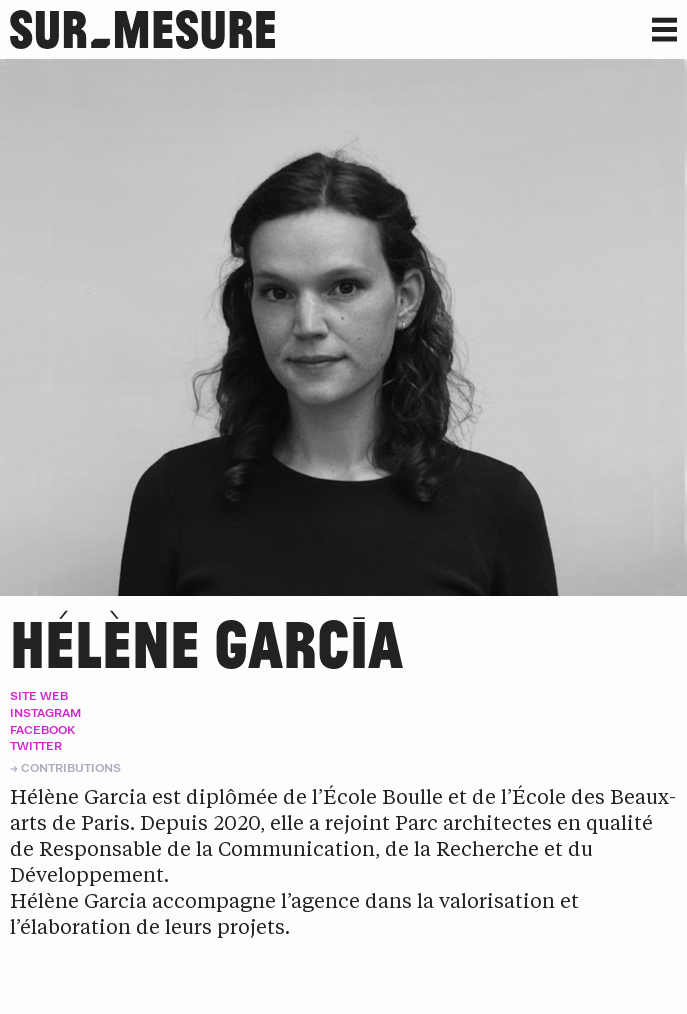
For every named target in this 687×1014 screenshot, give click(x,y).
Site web (39, 695)
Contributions (71, 767)
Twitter (36, 745)
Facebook (42, 729)
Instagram (45, 712)
